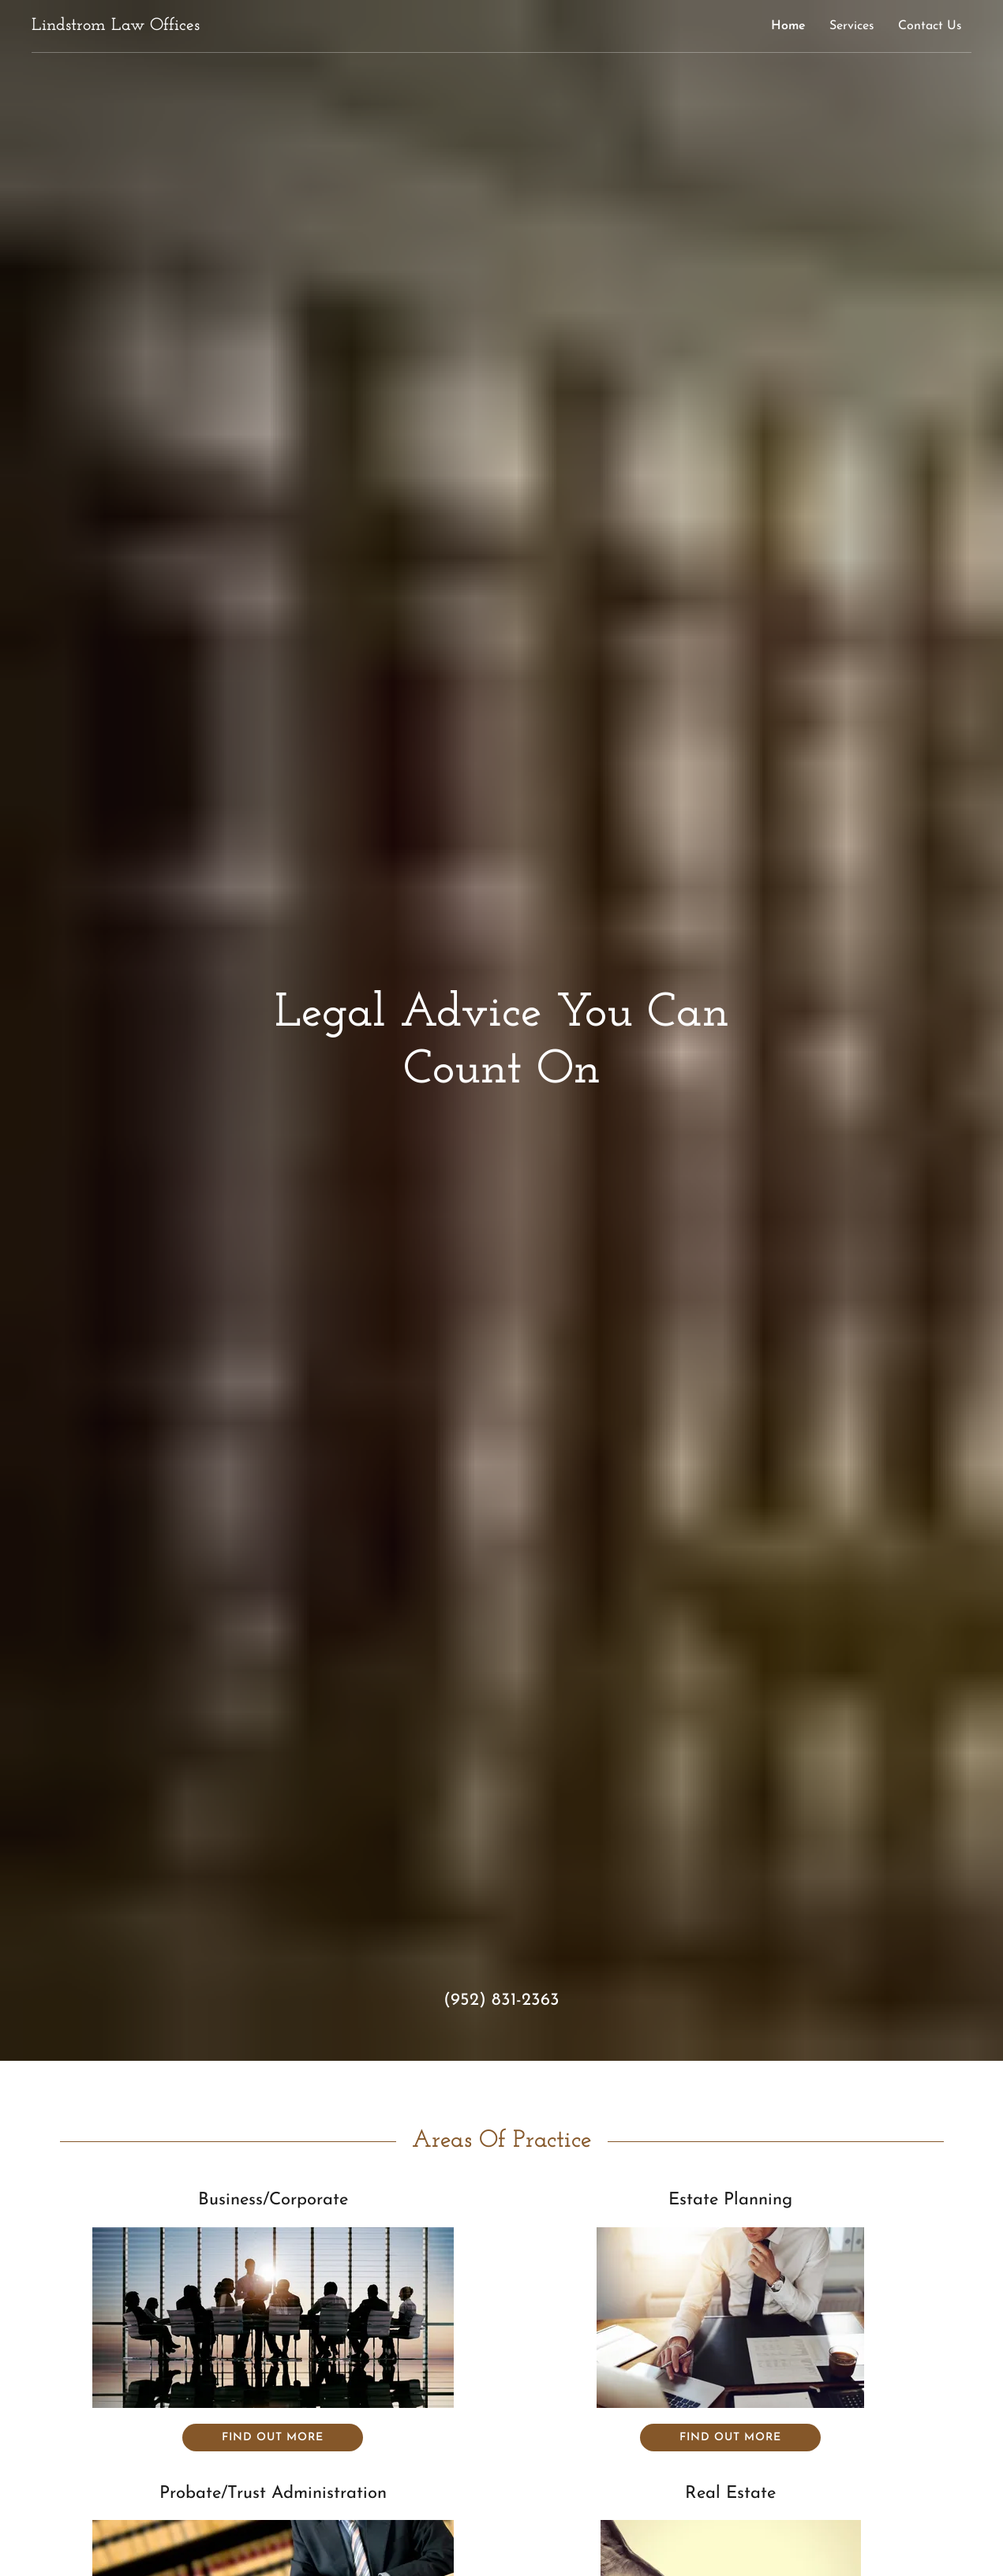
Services (851, 26)
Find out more (273, 2437)
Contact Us (930, 26)
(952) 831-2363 (501, 2000)
